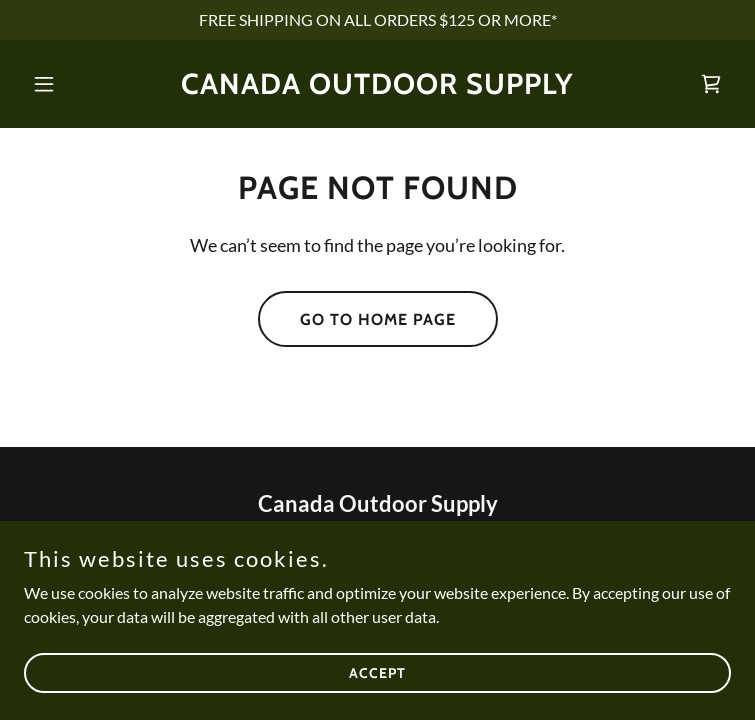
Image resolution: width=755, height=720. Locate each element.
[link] (377, 87)
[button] (77, 84)
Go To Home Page (378, 319)
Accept (377, 672)
